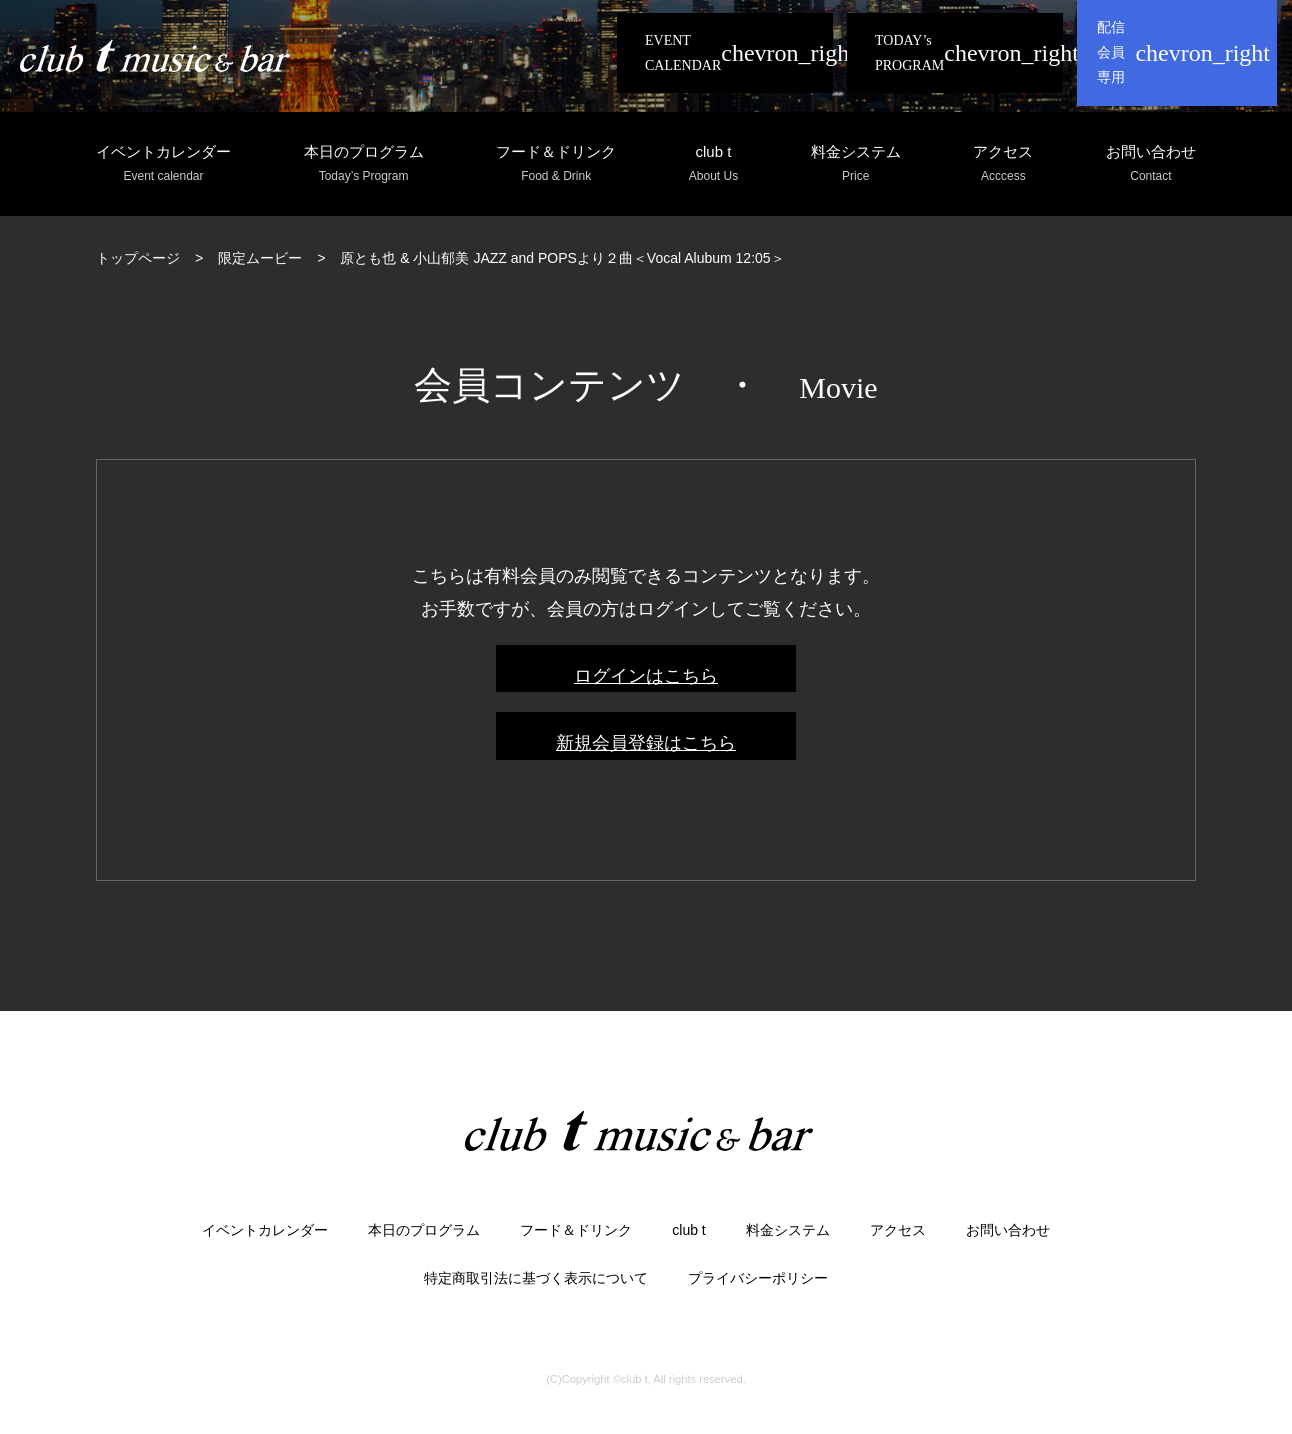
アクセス (1003, 164)
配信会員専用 (1111, 52)
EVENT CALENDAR (683, 53)
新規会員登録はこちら (646, 743)
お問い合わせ (1151, 164)
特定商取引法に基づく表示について (536, 1278)
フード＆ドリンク (556, 164)
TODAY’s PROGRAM (909, 53)
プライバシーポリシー (758, 1278)
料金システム (856, 164)
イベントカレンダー (163, 164)
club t (713, 164)
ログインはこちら (646, 676)
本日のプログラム (364, 164)
